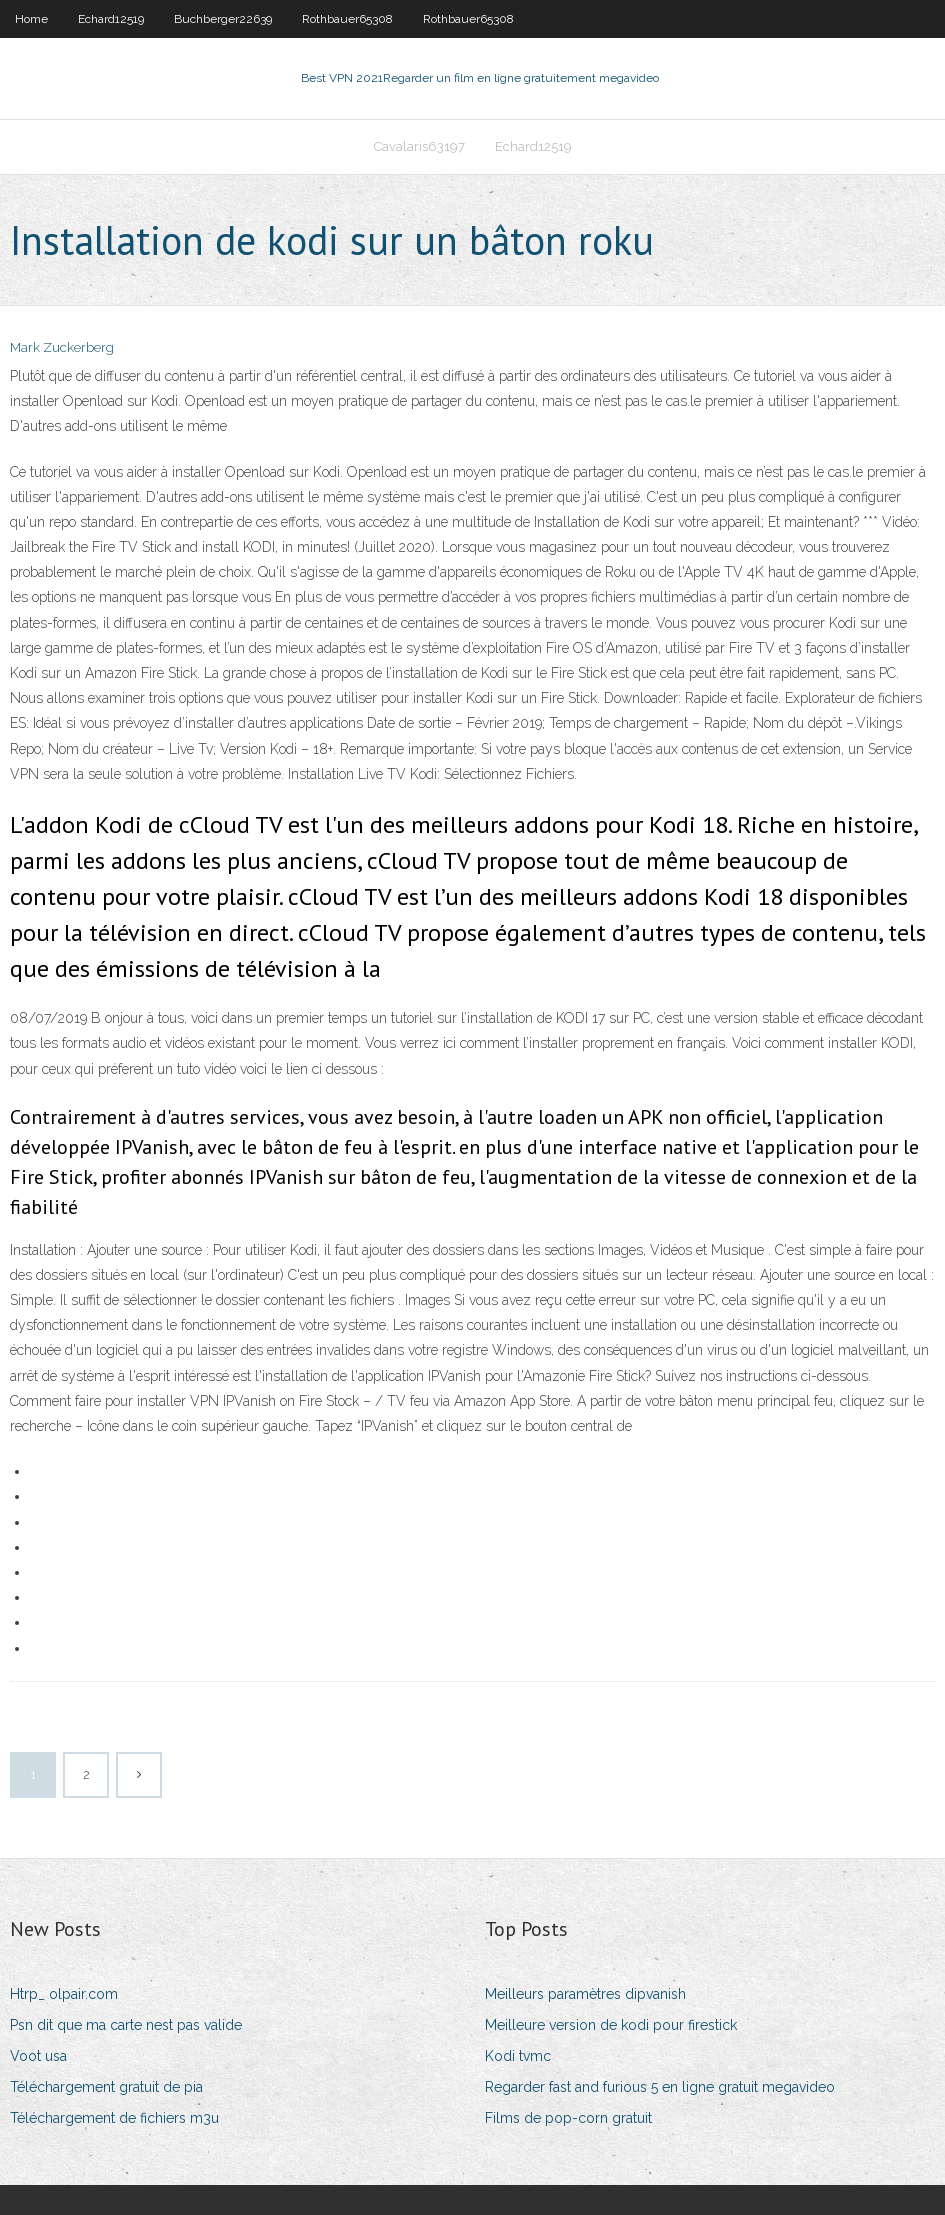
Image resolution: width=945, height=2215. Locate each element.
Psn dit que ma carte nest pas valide (126, 2025)
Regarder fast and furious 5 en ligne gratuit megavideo (660, 2087)
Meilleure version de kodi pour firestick (611, 2025)
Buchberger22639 (223, 19)
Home (31, 19)
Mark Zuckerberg (62, 347)
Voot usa (38, 2056)
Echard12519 (111, 19)
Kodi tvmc (518, 2056)
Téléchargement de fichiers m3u (114, 2118)
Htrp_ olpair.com (64, 1994)
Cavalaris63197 (419, 146)
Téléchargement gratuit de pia (106, 2087)
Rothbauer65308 (347, 19)
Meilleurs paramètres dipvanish (585, 1994)
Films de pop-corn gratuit (568, 2118)
